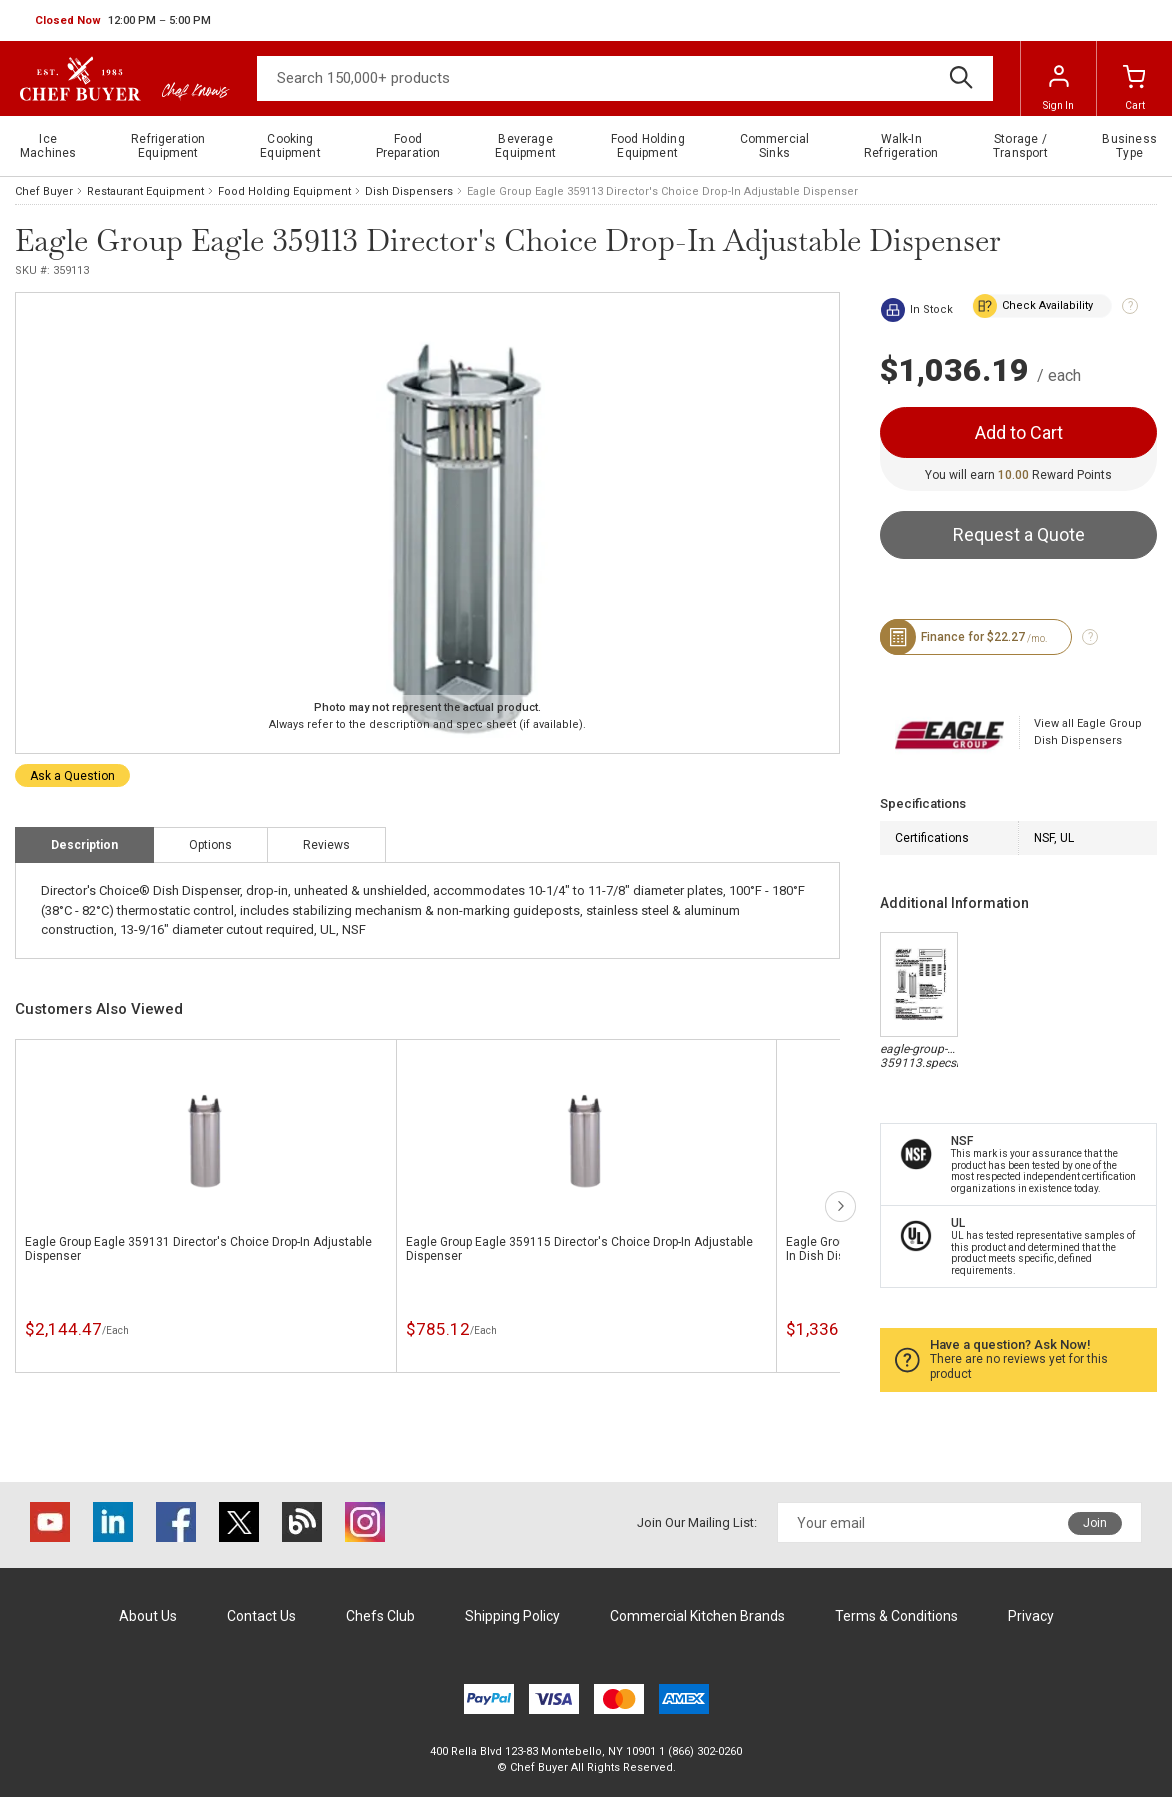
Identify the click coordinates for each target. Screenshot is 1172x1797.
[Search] (625, 78)
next (840, 1206)
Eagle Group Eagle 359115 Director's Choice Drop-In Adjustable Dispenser (579, 1249)
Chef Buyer (44, 191)
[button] (123, 21)
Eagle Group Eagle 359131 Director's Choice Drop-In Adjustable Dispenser (198, 1249)
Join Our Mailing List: (697, 1522)
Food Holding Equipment (284, 191)
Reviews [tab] (326, 845)
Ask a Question (72, 776)
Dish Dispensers (409, 191)
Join (1095, 1523)
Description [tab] (84, 845)
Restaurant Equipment (145, 191)
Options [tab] (210, 845)
